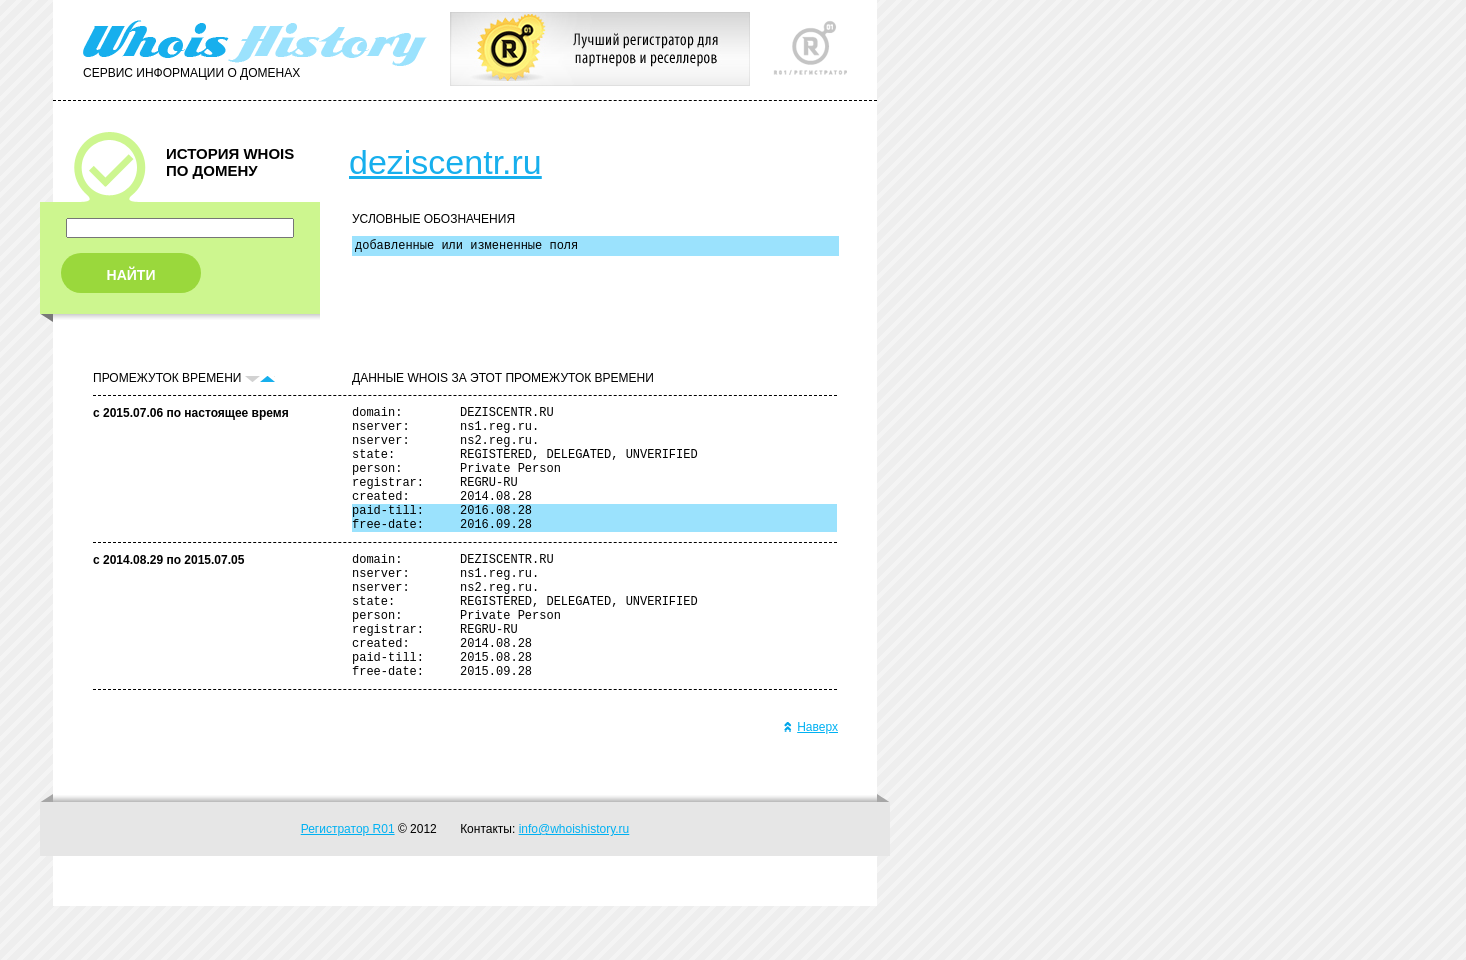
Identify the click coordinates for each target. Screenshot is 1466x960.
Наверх (810, 781)
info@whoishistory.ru (574, 883)
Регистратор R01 (348, 883)
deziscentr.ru (445, 162)
